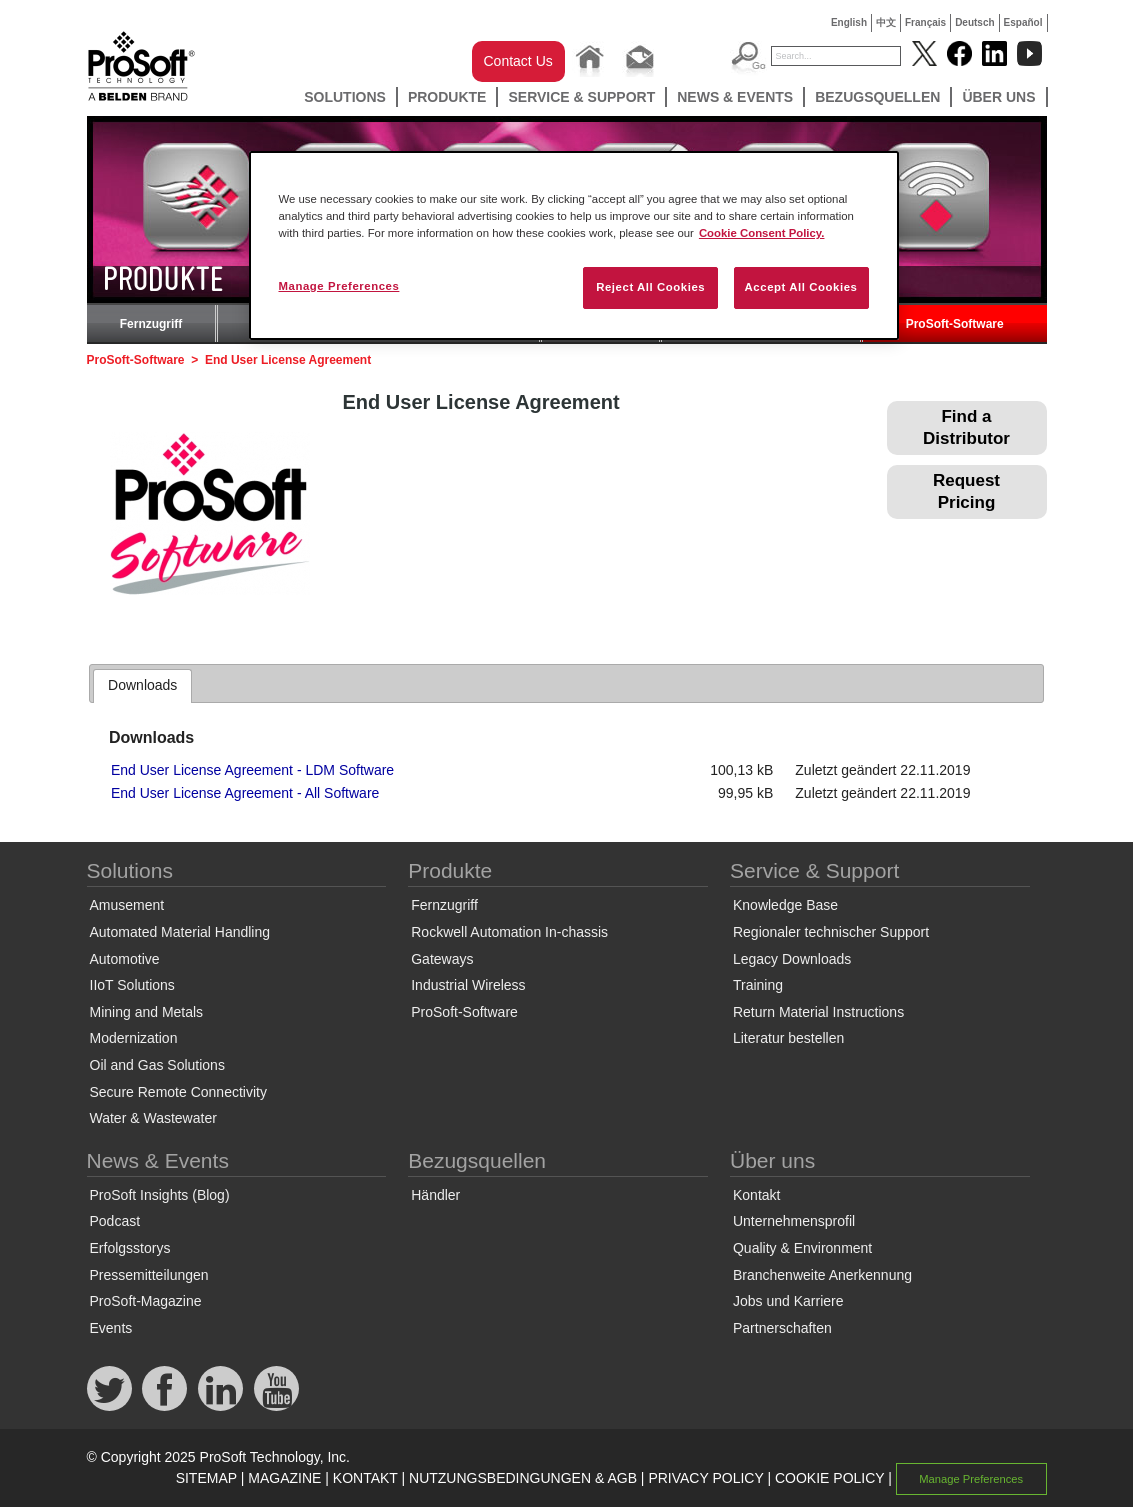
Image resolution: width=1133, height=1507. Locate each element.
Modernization (134, 1038)
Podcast (115, 1221)
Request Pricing (966, 491)
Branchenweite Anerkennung (822, 1275)
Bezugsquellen (877, 97)
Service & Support (581, 97)
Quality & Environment (802, 1248)
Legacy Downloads (792, 959)
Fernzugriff (151, 324)
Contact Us (518, 61)
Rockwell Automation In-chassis (509, 932)
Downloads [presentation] (142, 685)
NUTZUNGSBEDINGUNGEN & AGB (523, 1478)
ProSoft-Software (955, 324)
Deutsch (974, 22)
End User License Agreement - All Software (245, 793)
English (849, 22)
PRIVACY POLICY (705, 1478)
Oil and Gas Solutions (157, 1065)
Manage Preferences (971, 1479)
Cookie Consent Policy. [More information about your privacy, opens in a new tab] (762, 233)
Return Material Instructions (818, 1012)
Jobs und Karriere (788, 1301)
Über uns (998, 97)
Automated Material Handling (180, 932)
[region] (574, 245)
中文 (886, 22)
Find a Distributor (966, 427)
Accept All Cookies (801, 287)
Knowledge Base (785, 905)
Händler (435, 1195)
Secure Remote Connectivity (178, 1092)
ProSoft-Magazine (146, 1301)
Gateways (442, 959)
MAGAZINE (284, 1478)
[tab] (142, 686)
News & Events (735, 97)
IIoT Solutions (132, 985)
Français (925, 22)
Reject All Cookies (650, 287)
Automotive (125, 959)
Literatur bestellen (788, 1038)
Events (111, 1328)
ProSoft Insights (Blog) (160, 1195)
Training (758, 985)
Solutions (345, 97)
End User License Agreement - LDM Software (252, 770)
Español (1023, 22)
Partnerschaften (782, 1328)
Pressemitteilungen (149, 1275)
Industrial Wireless (468, 985)
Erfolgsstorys (130, 1248)
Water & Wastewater (153, 1118)
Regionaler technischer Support (831, 932)
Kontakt (756, 1195)
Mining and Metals (147, 1012)
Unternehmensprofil (794, 1221)
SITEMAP (206, 1478)
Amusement (127, 905)
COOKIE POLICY (829, 1478)
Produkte (447, 97)
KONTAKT (365, 1478)
